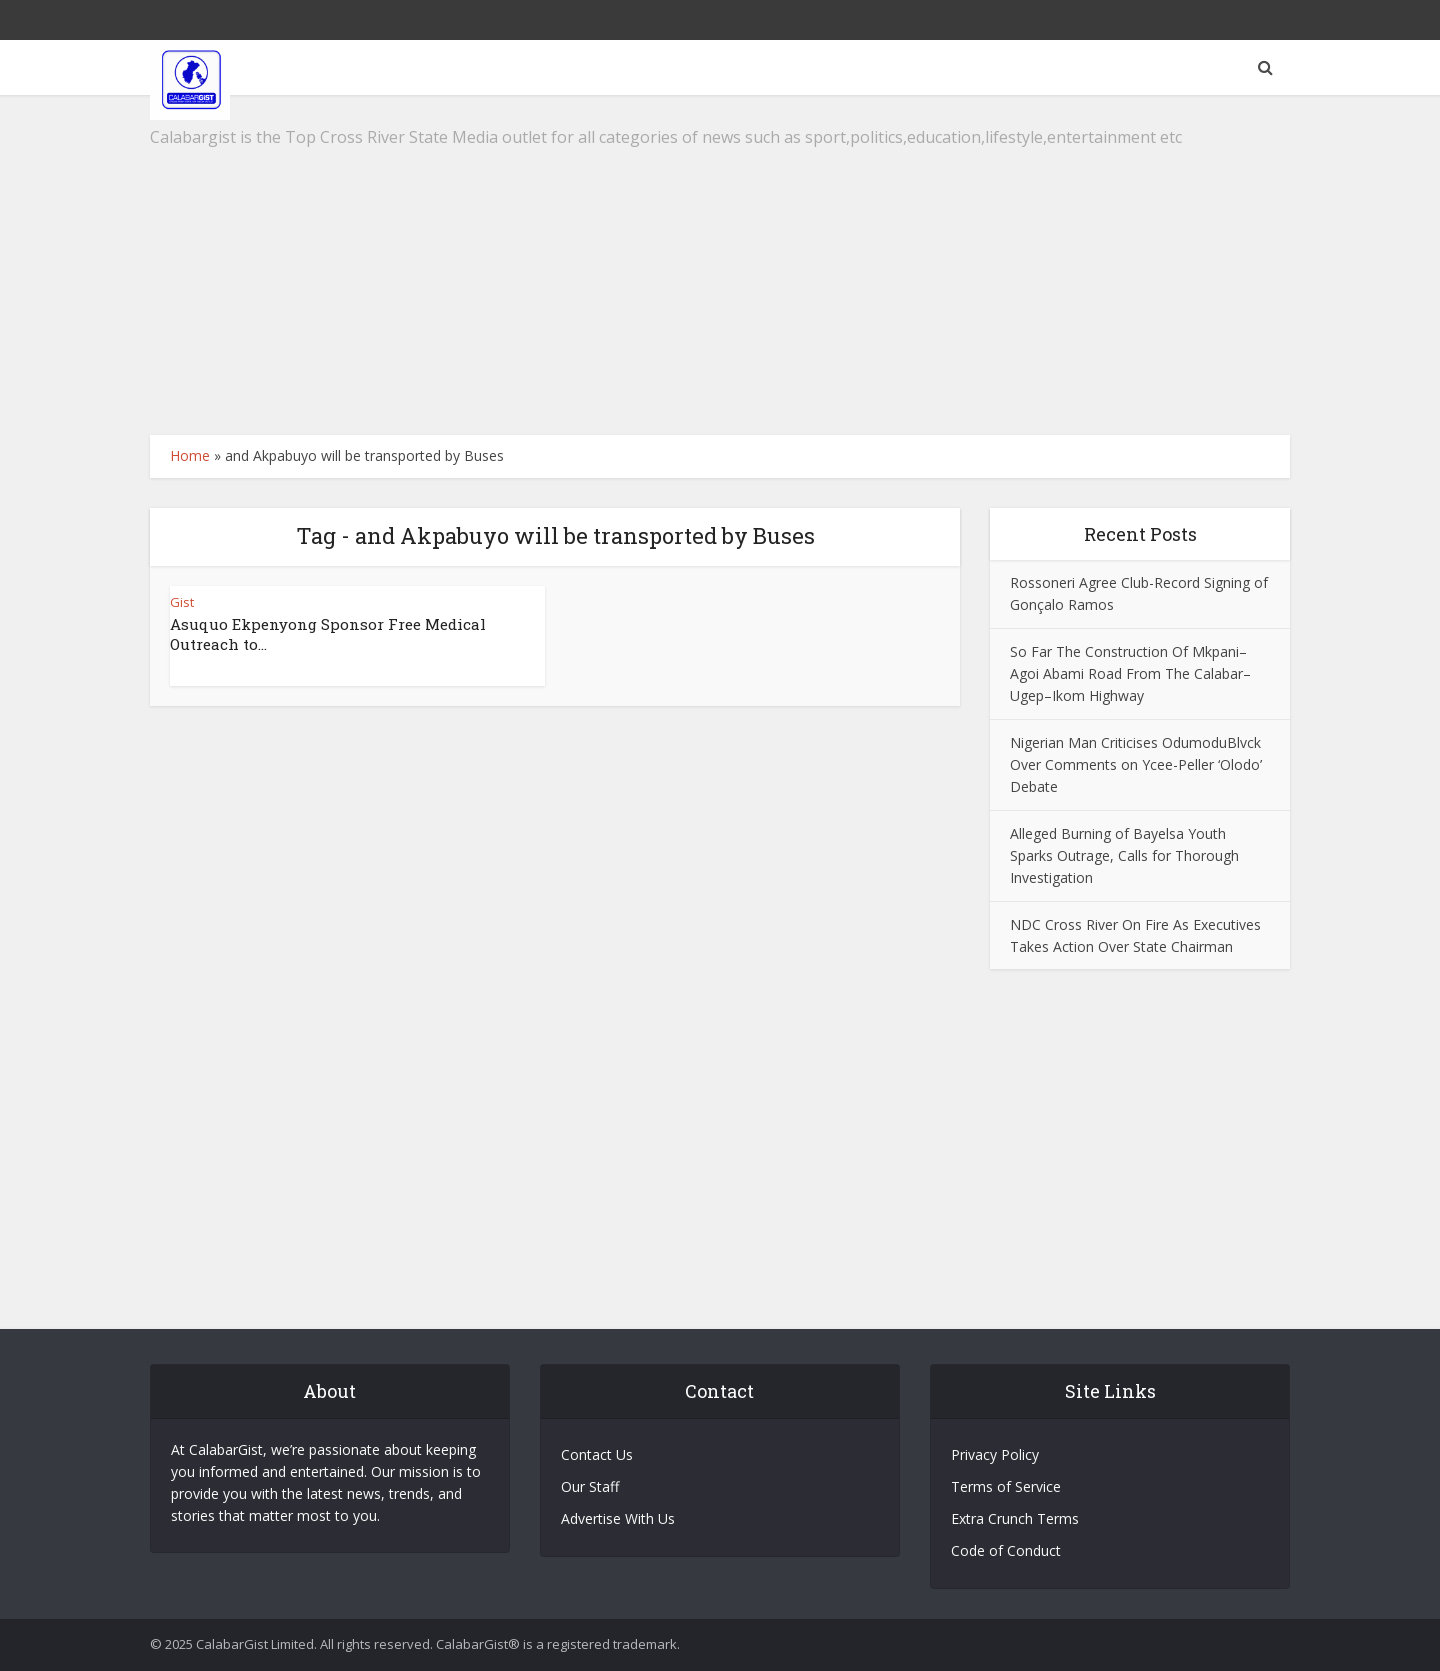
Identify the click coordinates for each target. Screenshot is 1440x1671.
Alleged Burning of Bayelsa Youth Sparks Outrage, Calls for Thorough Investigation (1124, 855)
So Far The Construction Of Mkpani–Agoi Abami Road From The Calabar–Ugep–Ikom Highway (1130, 673)
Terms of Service (1006, 1486)
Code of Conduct (1006, 1550)
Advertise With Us (618, 1518)
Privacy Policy (995, 1454)
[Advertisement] (720, 265)
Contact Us (597, 1454)
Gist (182, 602)
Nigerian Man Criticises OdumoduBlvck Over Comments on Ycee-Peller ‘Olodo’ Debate (1136, 764)
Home (190, 455)
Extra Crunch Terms (1015, 1518)
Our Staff (590, 1486)
